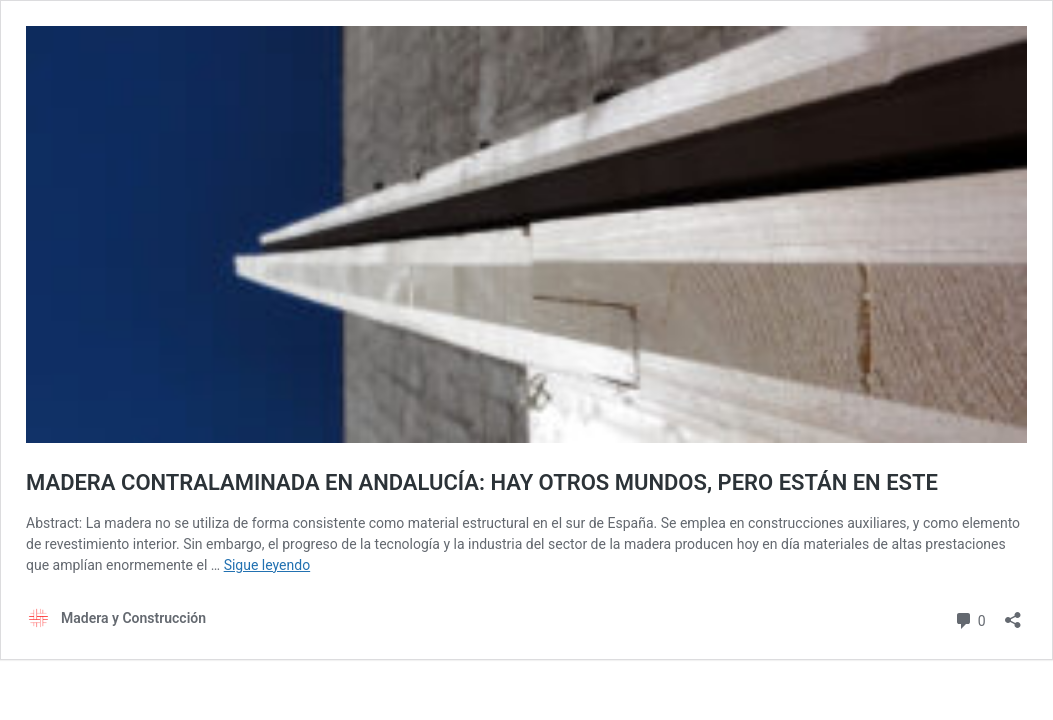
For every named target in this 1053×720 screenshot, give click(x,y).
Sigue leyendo (267, 565)
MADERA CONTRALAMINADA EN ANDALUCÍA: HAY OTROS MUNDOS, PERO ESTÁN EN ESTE (482, 482)
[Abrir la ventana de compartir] (1013, 613)
